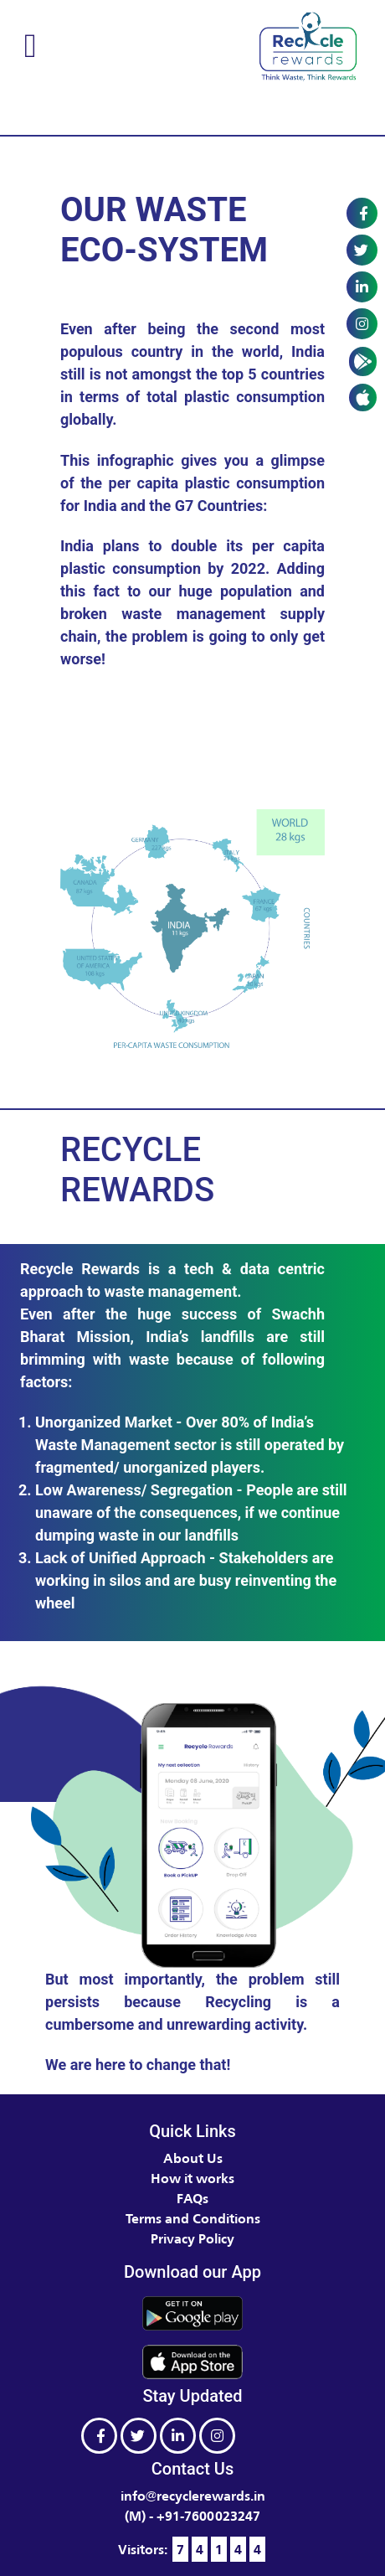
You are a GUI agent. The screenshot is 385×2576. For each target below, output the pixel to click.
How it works (192, 2178)
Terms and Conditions (193, 2218)
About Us (193, 2158)
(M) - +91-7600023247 (192, 2515)
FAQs (192, 2198)
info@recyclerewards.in (193, 2495)
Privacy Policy (192, 2238)
